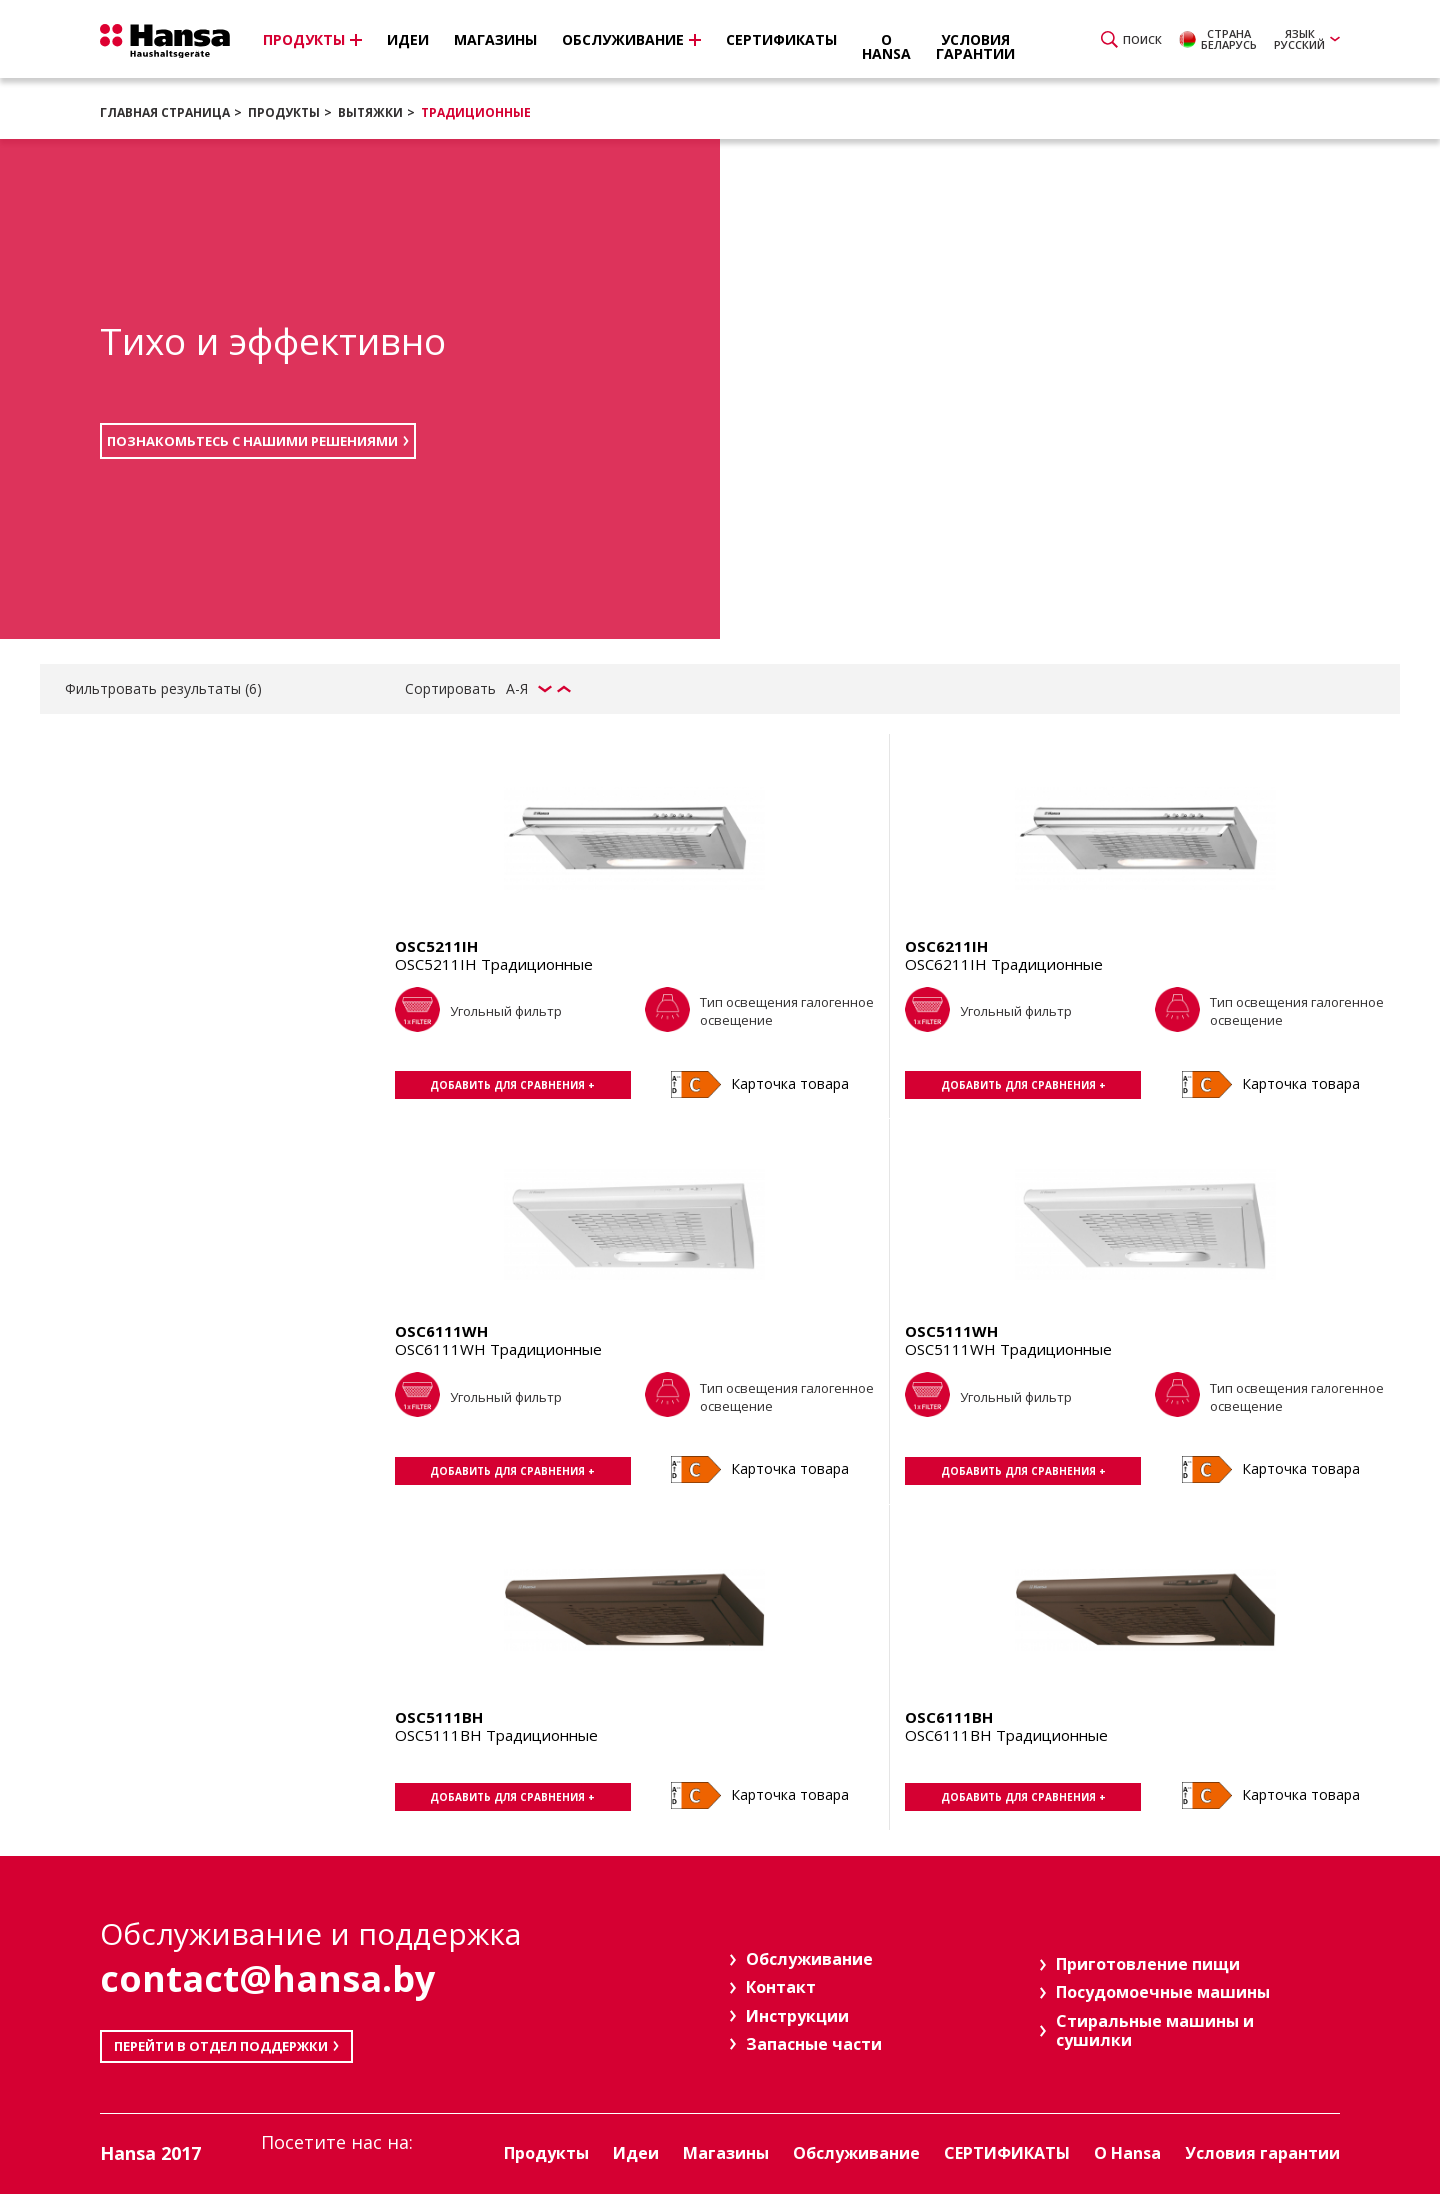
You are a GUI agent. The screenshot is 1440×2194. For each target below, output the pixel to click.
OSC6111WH (441, 1331)
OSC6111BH (949, 1717)
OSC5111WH (951, 1331)
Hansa (165, 41)
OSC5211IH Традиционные (494, 964)
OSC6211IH (946, 946)
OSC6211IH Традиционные (1004, 964)
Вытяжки (370, 112)
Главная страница (165, 112)
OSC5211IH (436, 946)
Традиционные (476, 112)
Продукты (284, 112)
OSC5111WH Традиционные (1008, 1349)
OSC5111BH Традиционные (496, 1735)
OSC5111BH (439, 1717)
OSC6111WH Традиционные (498, 1349)
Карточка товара (790, 1083)
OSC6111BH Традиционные (1006, 1735)
